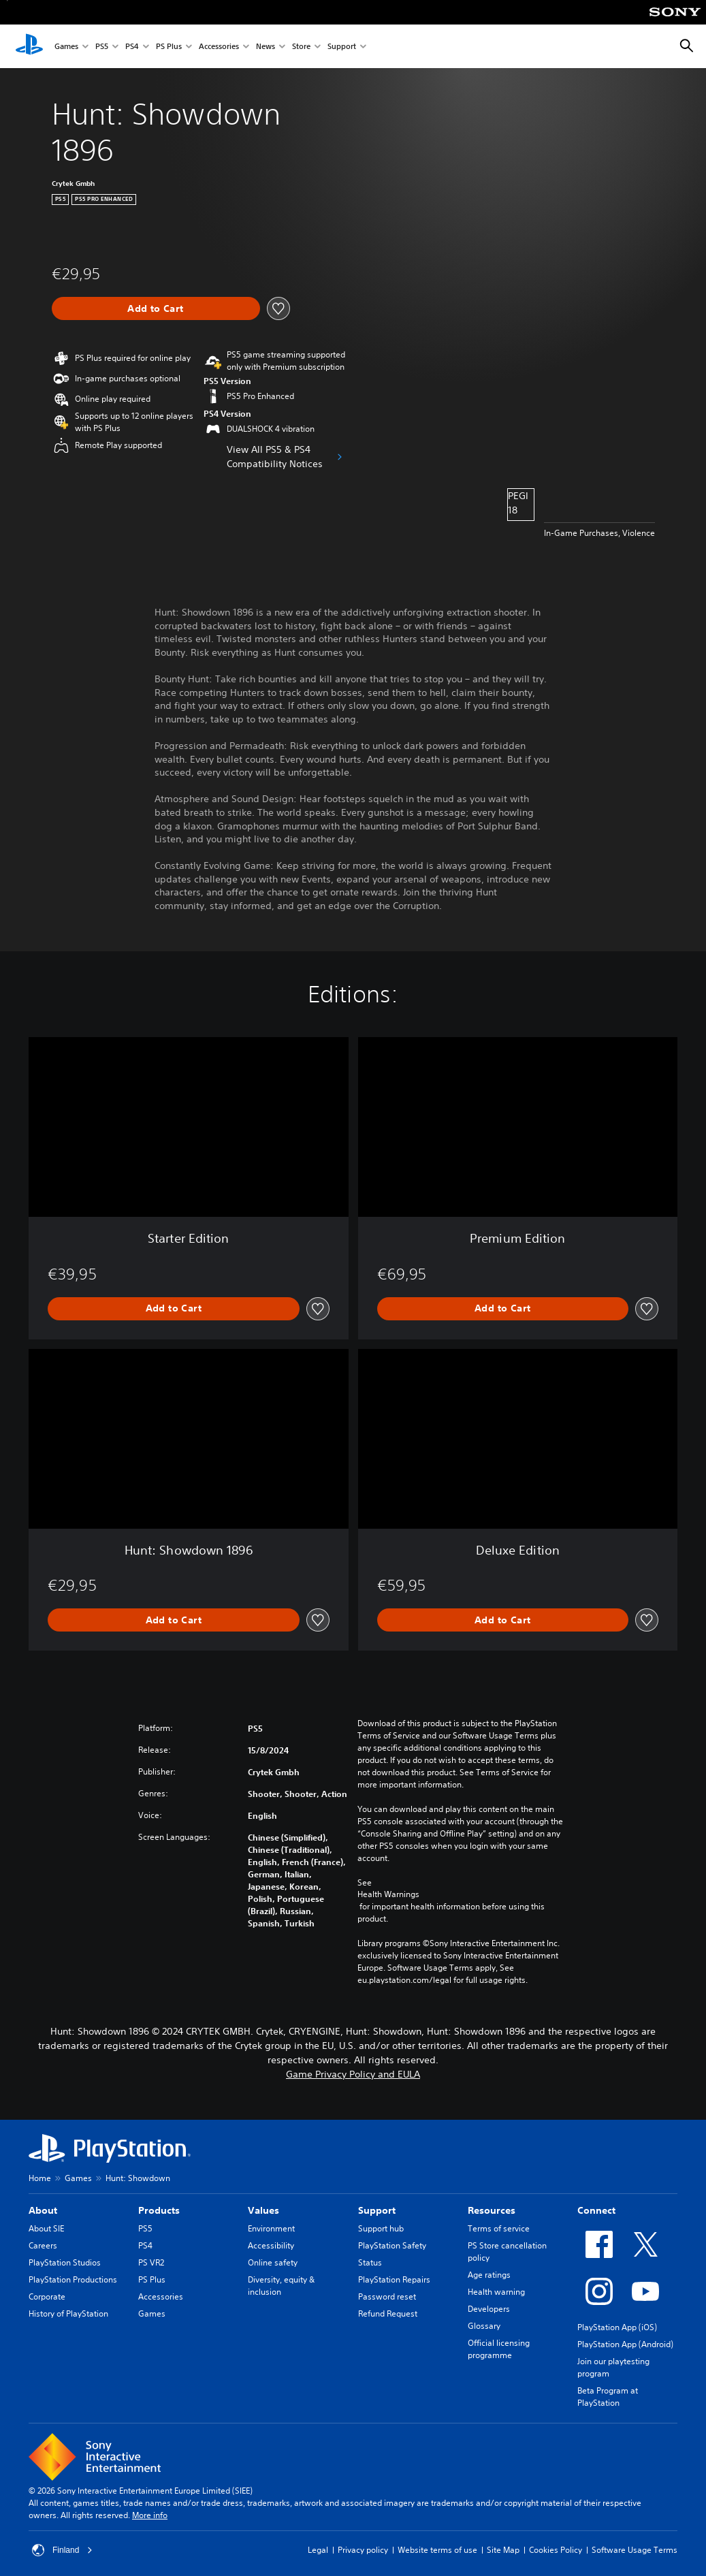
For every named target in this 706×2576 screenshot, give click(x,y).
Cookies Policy (555, 2550)
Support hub (381, 2228)
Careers (43, 2245)
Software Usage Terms (634, 2550)
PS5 (101, 47)
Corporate (47, 2296)
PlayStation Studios (65, 2262)
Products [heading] (159, 2210)
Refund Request (387, 2313)
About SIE (46, 2228)
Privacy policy (363, 2550)
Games (66, 47)
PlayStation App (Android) (625, 2344)
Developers (489, 2309)
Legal (318, 2550)
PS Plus (169, 47)
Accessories (219, 47)
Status (370, 2262)
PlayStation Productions (73, 2279)
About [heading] (43, 2210)
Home (40, 2178)
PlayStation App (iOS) (617, 2327)
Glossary (484, 2326)
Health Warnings (388, 1894)
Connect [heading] (596, 2210)
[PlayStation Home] (29, 46)
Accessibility (271, 2245)
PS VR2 (151, 2262)
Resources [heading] (491, 2210)
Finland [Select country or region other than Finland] (62, 2550)
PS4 (132, 47)
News (265, 47)
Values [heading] (263, 2210)
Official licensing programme (499, 2349)
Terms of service (499, 2228)
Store (301, 47)
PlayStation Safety (392, 2245)
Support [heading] (377, 2210)
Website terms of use (437, 2550)
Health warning (496, 2291)
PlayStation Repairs (394, 2279)
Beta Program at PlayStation (607, 2396)
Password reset (387, 2296)
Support (341, 47)
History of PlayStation (68, 2313)
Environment (271, 2228)
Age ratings (489, 2274)
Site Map (503, 2550)
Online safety (273, 2262)
